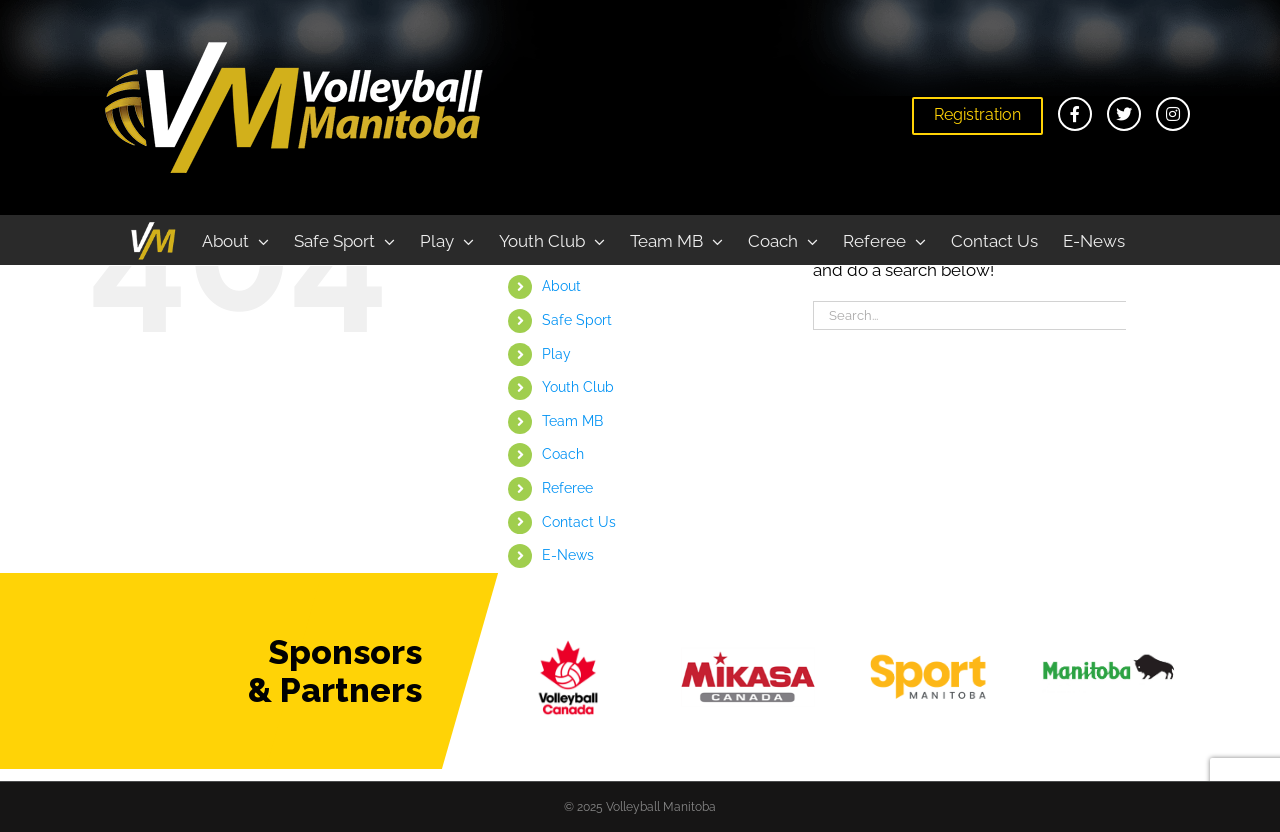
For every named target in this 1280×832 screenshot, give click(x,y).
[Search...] (969, 315)
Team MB (572, 421)
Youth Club (578, 387)
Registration (977, 114)
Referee (567, 488)
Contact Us (579, 522)
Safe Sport (577, 320)
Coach (563, 454)
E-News (568, 555)
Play (556, 354)
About (561, 286)
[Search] (1143, 315)
